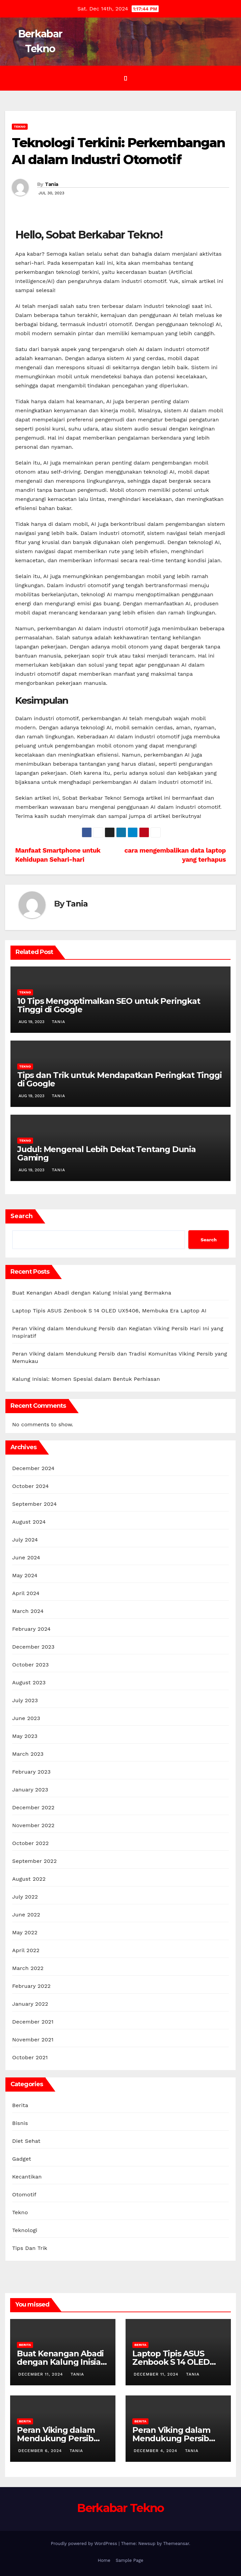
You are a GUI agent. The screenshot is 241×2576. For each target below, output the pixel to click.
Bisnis (20, 2123)
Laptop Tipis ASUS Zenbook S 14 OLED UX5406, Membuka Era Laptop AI (109, 1310)
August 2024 (29, 1522)
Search (21, 1216)
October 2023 (30, 1664)
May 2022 (24, 1932)
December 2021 (33, 2021)
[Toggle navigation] (125, 78)
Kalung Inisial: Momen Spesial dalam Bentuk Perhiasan (86, 1379)
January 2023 (30, 1789)
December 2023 (33, 1647)
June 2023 (26, 1718)
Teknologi (24, 2230)
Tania (51, 184)
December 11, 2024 (41, 2374)
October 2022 (30, 1843)
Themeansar (176, 2543)
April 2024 (25, 1593)
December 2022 (33, 1807)
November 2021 (32, 2039)
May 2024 (24, 1575)
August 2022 (29, 1879)
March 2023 (28, 1754)
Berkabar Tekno (120, 2508)
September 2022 (34, 1861)
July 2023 (25, 1700)
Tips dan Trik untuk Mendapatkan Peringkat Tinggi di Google (119, 1079)
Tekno (20, 126)
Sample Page (129, 2560)
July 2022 (25, 1897)
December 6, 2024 (40, 2450)
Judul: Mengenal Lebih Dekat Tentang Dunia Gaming (106, 1153)
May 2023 (24, 1736)
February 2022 (31, 1986)
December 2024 (33, 1468)
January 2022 (30, 2004)
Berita (20, 2105)
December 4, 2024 (156, 2450)
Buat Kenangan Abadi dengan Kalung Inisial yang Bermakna (91, 1293)
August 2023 (29, 1682)
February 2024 (31, 1629)
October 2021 (30, 2057)
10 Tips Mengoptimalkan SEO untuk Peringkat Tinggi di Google (108, 1005)
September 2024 (34, 1504)
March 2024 (28, 1611)
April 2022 (25, 1950)
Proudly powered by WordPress (84, 2543)
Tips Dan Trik (29, 2248)
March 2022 (28, 1968)
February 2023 (31, 1772)
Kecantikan (27, 2176)
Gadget (21, 2159)
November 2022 (33, 1825)
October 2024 (30, 1486)
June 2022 (26, 1914)
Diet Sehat (26, 2141)
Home (104, 2560)
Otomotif (24, 2194)
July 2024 (25, 1539)
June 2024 (26, 1557)
